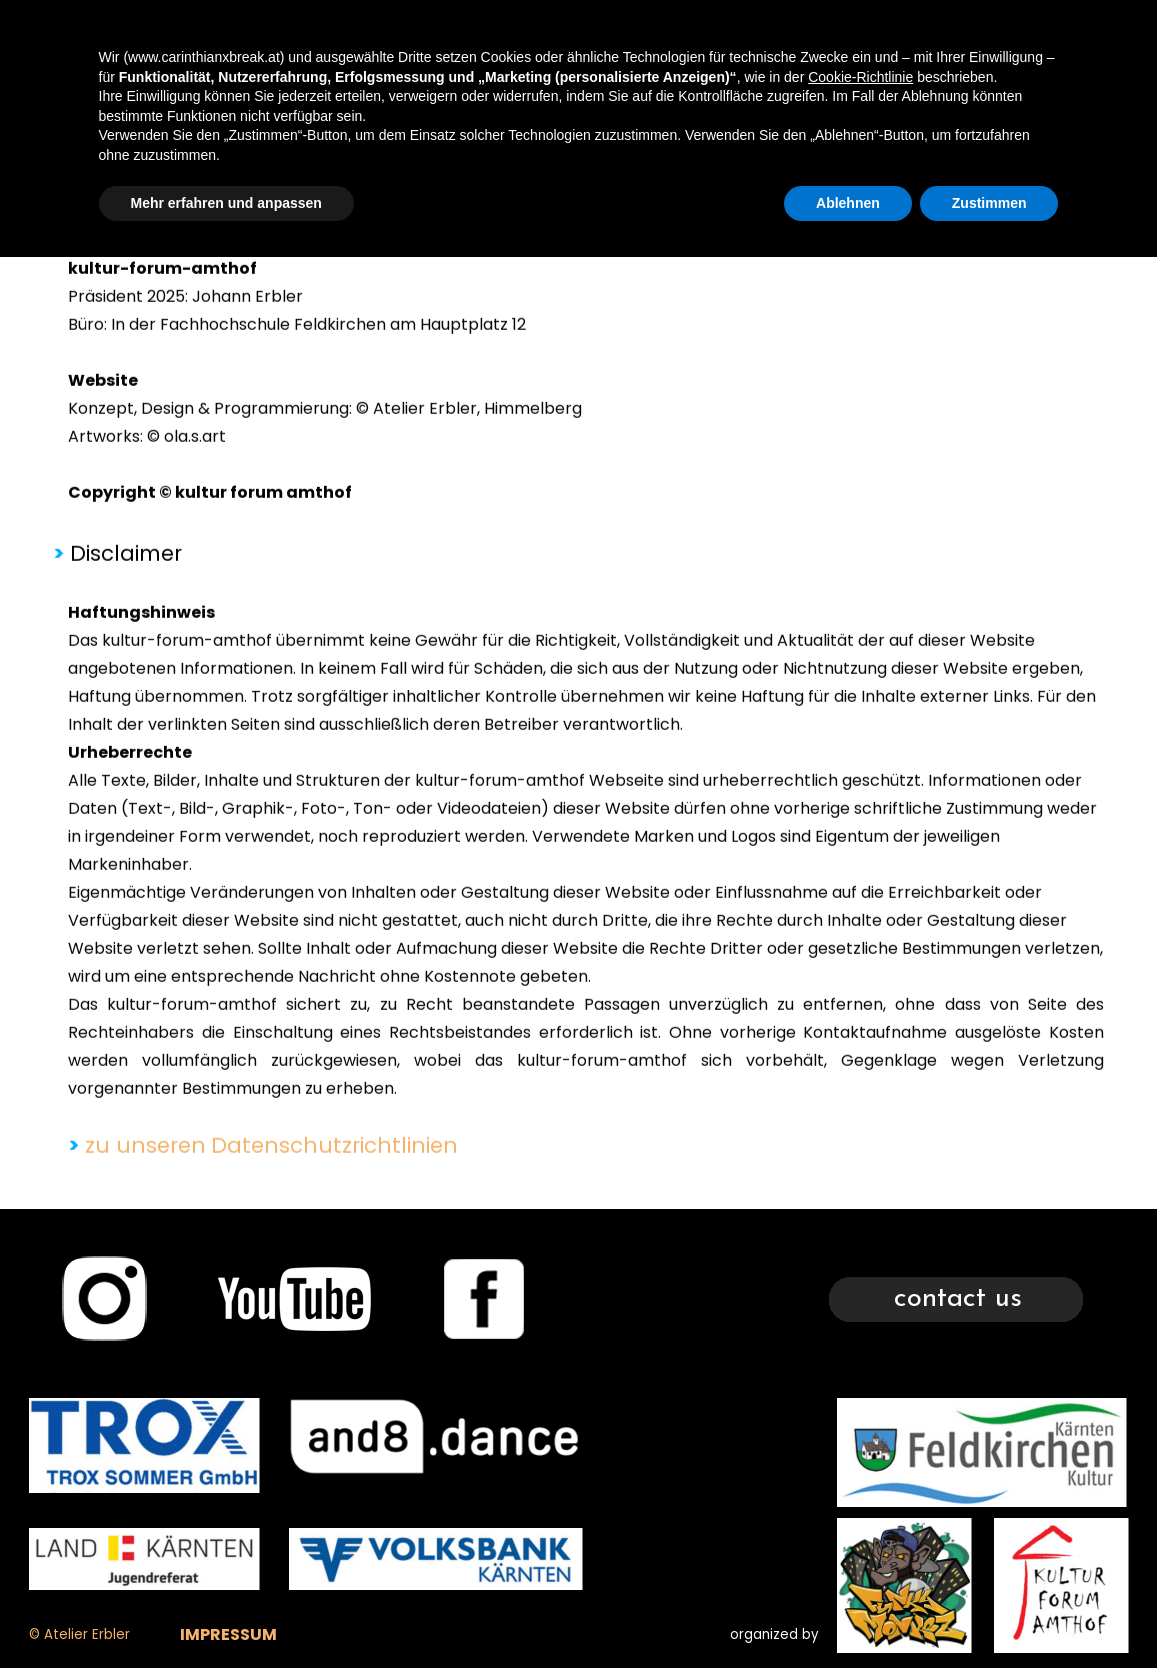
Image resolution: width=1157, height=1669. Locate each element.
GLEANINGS (1077, 34)
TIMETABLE (806, 34)
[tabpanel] (578, 776)
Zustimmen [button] (989, 1614)
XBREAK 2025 (669, 34)
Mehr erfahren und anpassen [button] (226, 1614)
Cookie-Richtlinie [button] (860, 1488)
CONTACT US (942, 34)
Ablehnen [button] (848, 1614)
